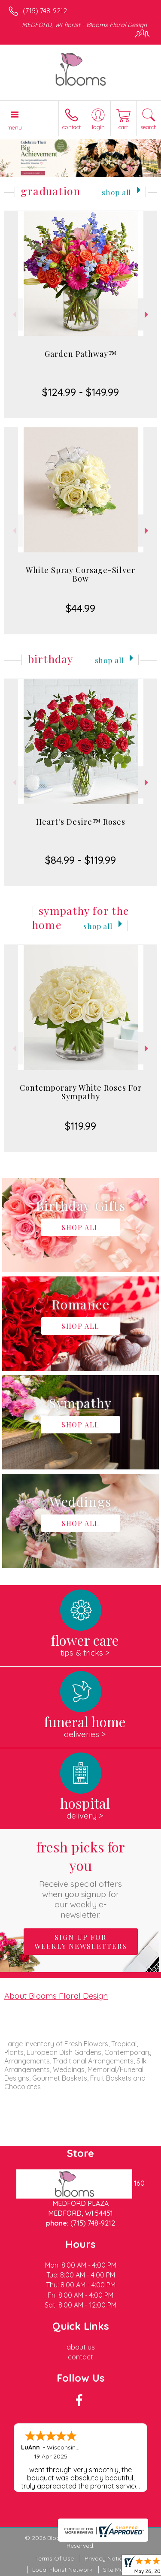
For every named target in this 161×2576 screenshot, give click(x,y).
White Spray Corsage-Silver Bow (80, 574)
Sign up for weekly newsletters (80, 1942)
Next (147, 315)
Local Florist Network (62, 2569)
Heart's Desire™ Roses (80, 822)
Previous (13, 315)
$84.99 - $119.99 (80, 860)
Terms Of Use (54, 2558)
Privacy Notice (105, 2558)
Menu (14, 127)
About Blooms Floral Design (56, 1996)
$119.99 (80, 1125)
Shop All (116, 192)
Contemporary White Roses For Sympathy (81, 1092)
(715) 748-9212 (45, 10)
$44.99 (80, 608)
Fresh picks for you (80, 1878)
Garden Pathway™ (81, 354)
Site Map (115, 2569)
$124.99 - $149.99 (80, 392)
